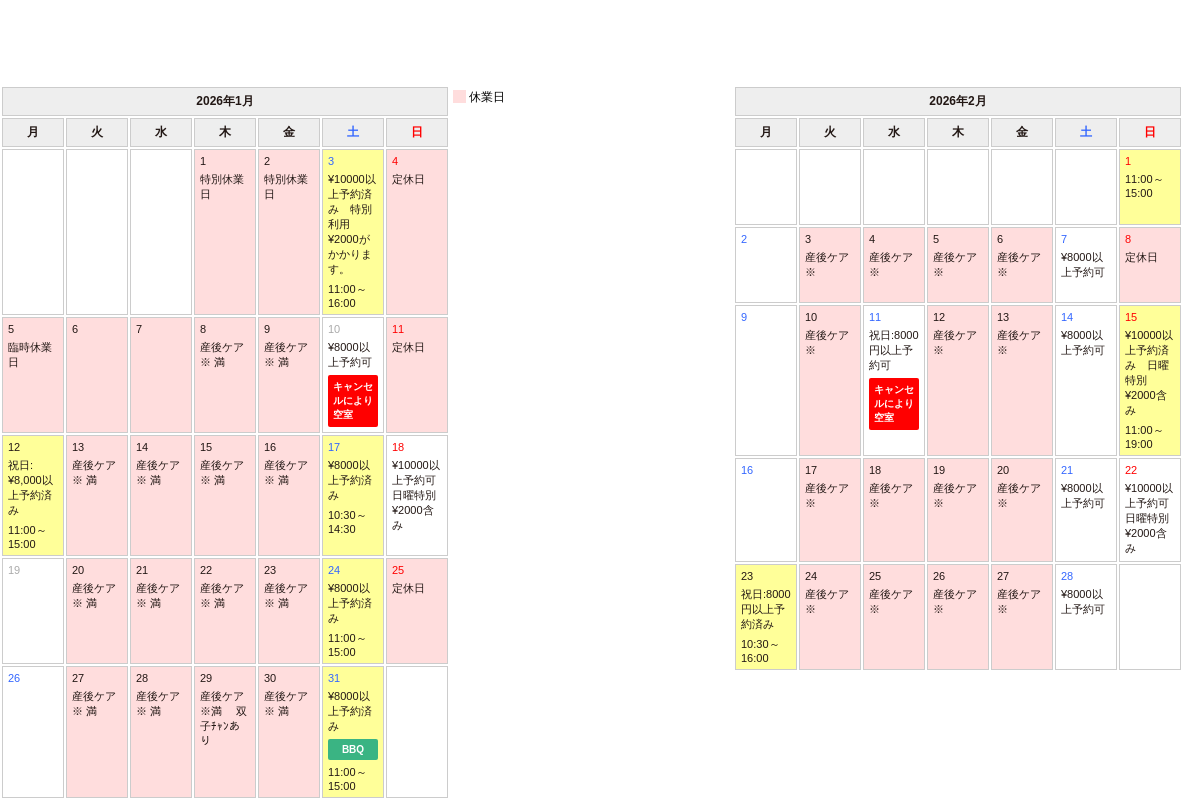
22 (1150, 510)
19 (14, 570)
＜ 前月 (77, 41)
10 (353, 375)
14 (1086, 334)
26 (14, 678)
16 (747, 470)
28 (1086, 593)
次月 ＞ (1106, 41)
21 (1086, 487)
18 (417, 487)
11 (894, 370)
